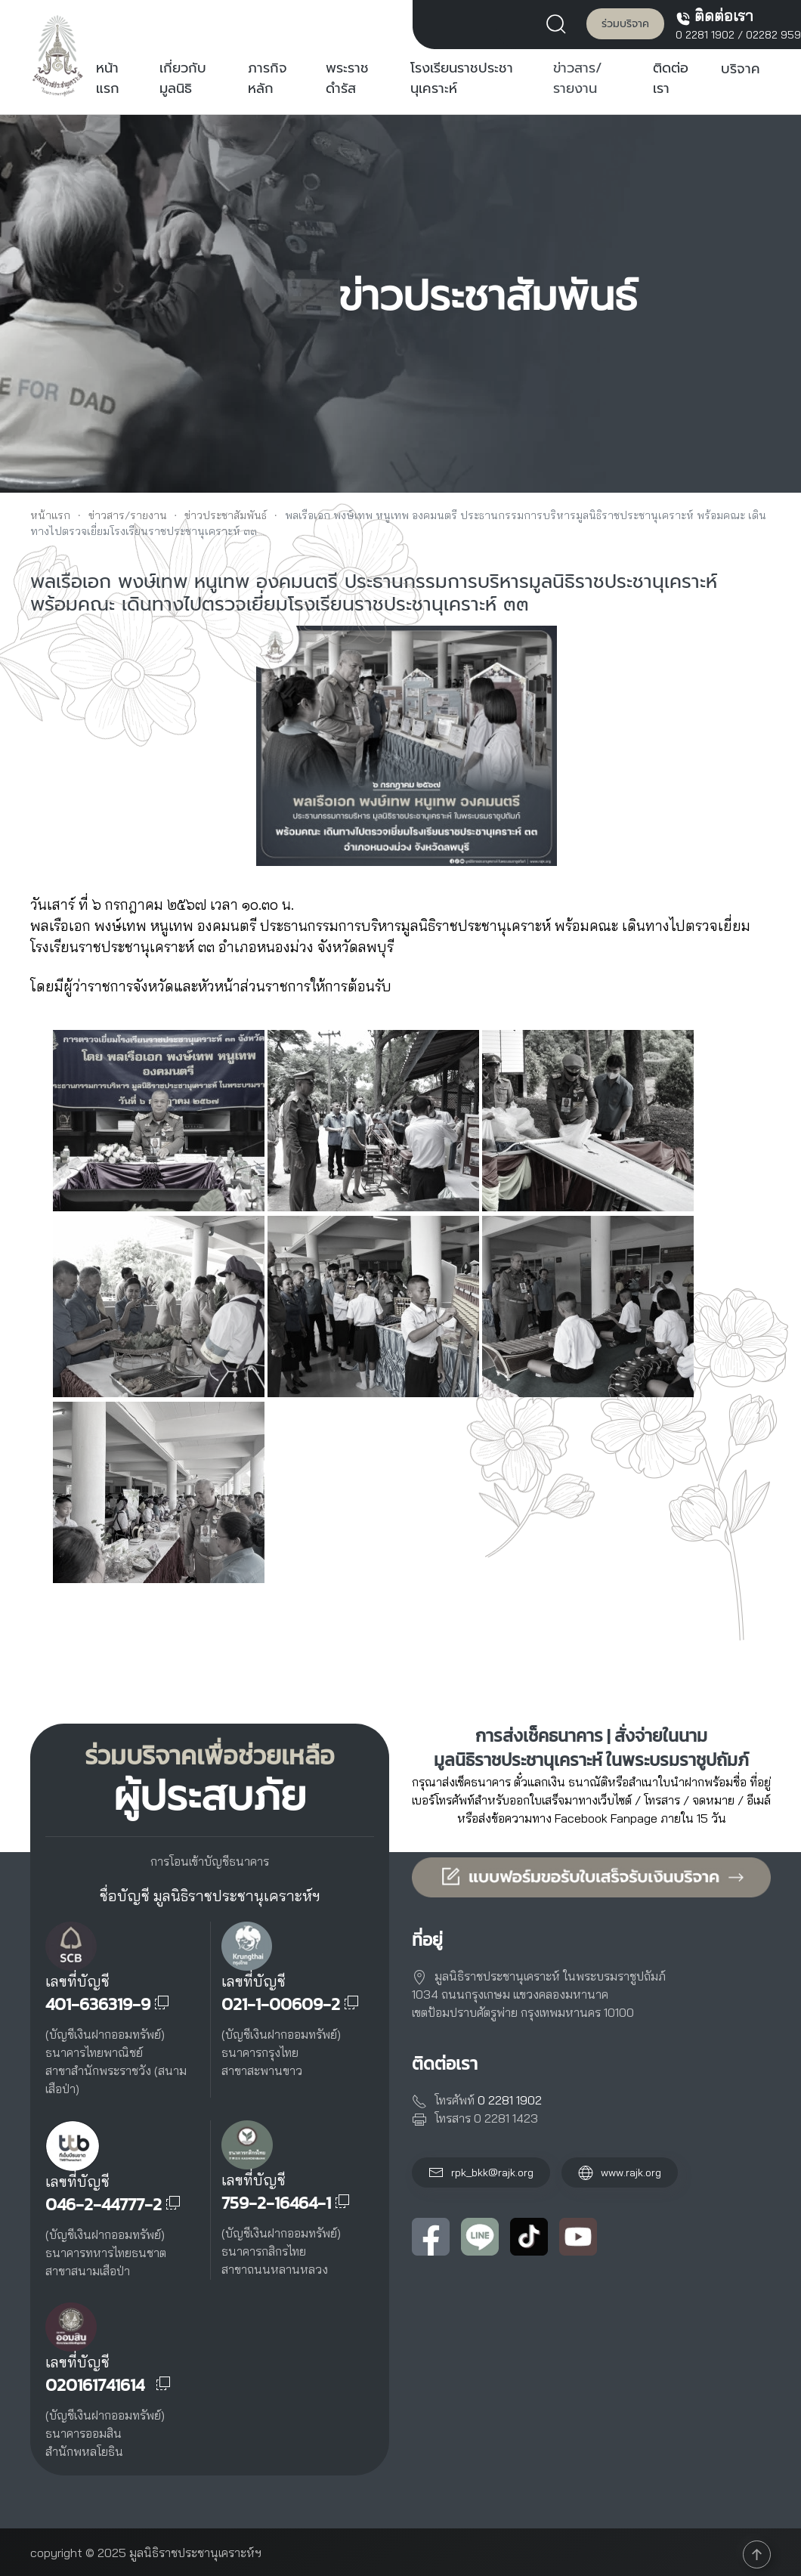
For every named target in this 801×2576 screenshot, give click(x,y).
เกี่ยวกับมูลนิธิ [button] (182, 78)
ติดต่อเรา (670, 78)
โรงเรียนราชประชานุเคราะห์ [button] (461, 78)
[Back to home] (57, 55)
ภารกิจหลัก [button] (267, 78)
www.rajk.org (619, 2172)
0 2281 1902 (705, 35)
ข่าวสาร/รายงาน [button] (577, 78)
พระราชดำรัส (347, 78)
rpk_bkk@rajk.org (492, 2172)
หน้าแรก (107, 78)
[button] (560, 22)
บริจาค (740, 68)
